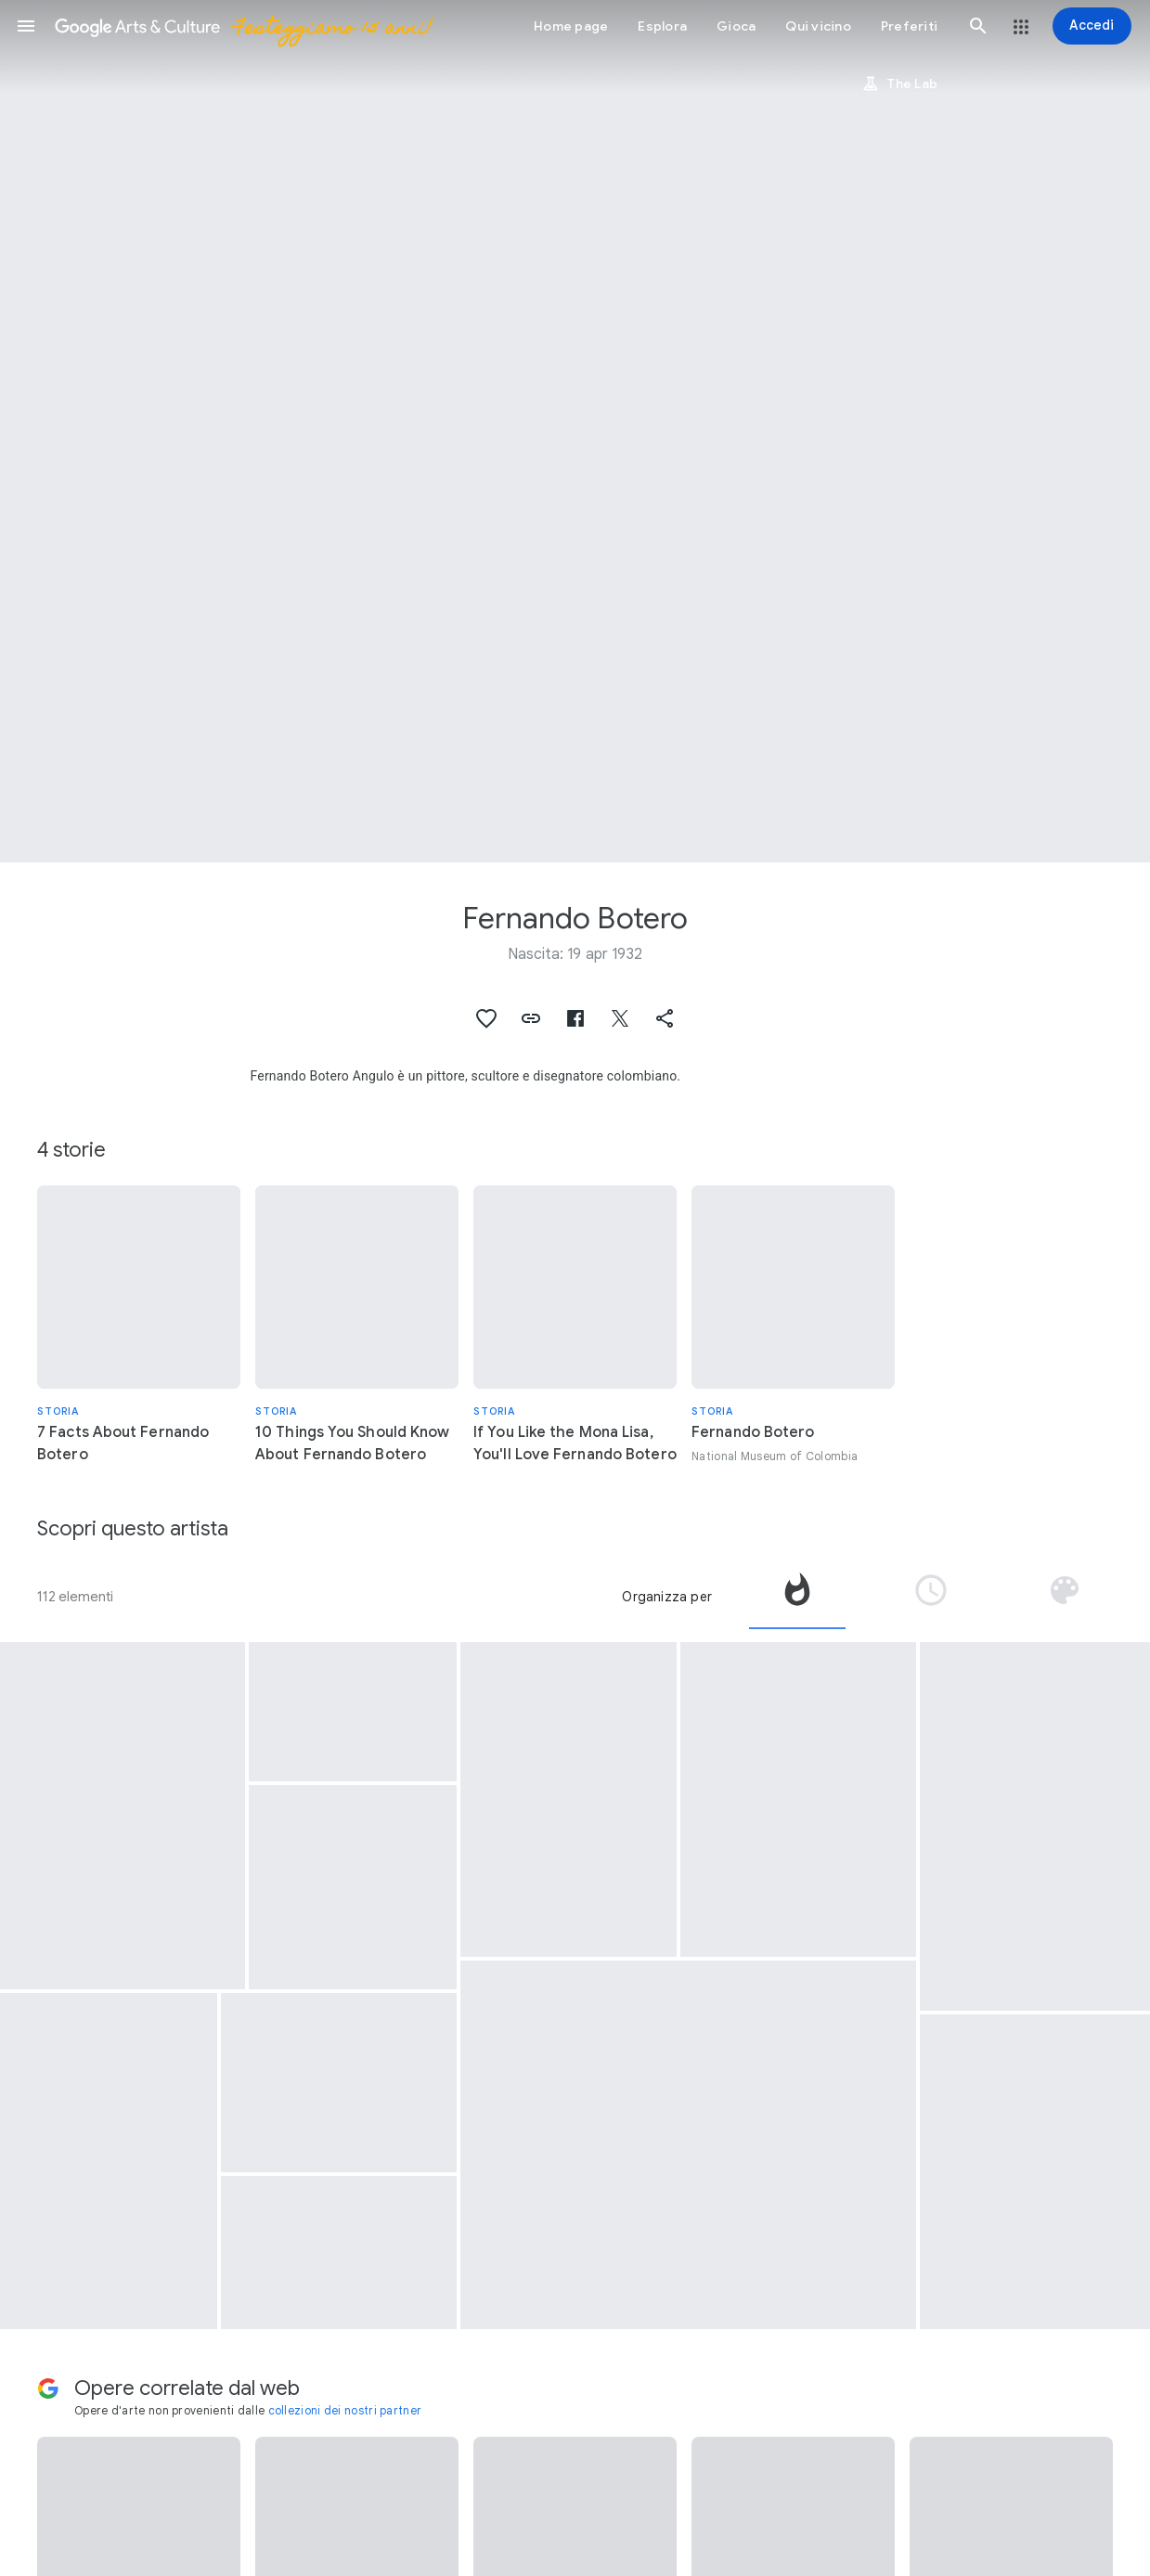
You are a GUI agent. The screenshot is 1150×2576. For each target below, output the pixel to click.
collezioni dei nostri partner (345, 2410)
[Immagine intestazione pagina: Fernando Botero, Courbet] (575, 431)
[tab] (797, 1596)
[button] (26, 26)
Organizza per (667, 1596)
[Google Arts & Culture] (242, 26)
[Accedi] (1092, 26)
